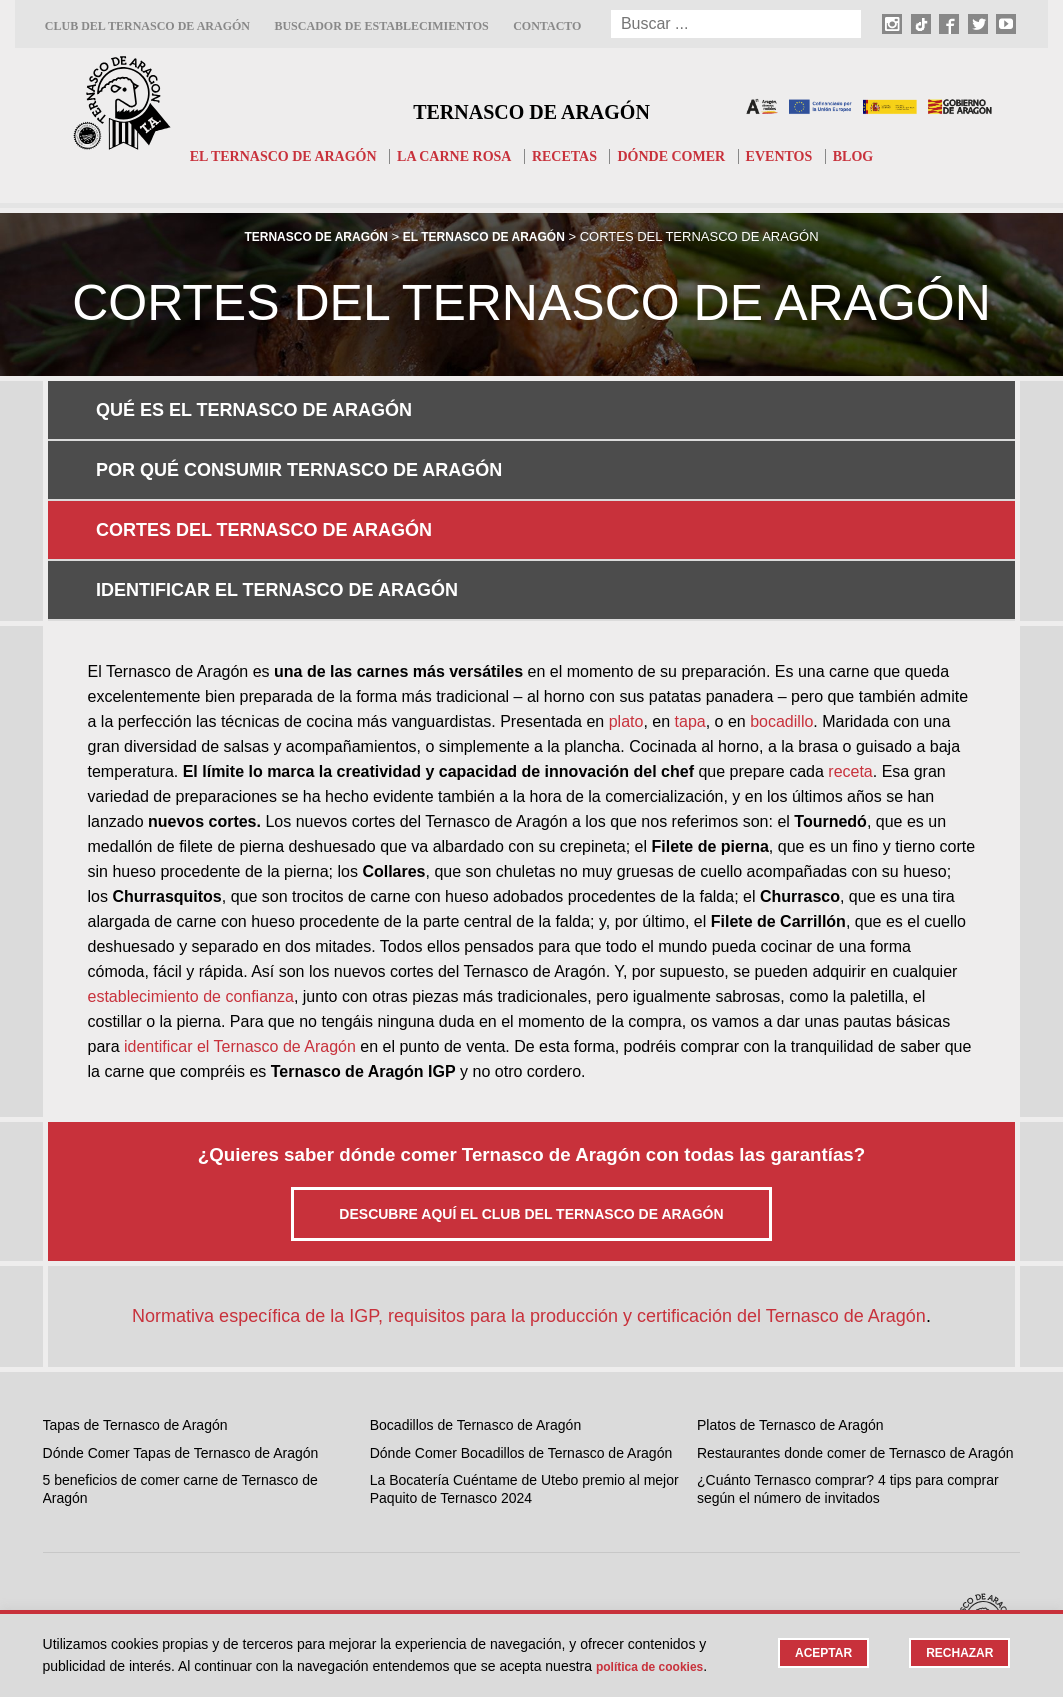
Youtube (409, 1596)
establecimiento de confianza (191, 870)
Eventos (794, 156)
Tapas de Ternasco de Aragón (135, 1299)
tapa (690, 595)
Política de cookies (658, 1666)
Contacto (547, 26)
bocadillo (781, 595)
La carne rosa (451, 156)
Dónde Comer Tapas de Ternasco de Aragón (181, 1327)
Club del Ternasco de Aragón (147, 26)
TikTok (403, 1521)
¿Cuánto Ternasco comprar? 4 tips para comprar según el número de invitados (848, 1363)
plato (626, 595)
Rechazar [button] (957, 1653)
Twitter (404, 1571)
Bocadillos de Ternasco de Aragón (475, 1299)
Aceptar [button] (816, 1653)
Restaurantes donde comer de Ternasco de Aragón (855, 1327)
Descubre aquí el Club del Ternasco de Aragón (531, 1088)
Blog (872, 156)
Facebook (414, 1546)
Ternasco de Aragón (531, 106)
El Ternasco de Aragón (269, 156)
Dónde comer (680, 156)
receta (850, 645)
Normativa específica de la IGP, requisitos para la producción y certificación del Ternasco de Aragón (529, 1190)
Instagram (414, 1496)
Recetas (568, 156)
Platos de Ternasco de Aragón (790, 1299)
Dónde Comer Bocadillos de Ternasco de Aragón (521, 1327)
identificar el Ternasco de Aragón (240, 920)
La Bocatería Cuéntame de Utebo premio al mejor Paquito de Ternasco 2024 (524, 1363)
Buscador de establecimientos (381, 26)
